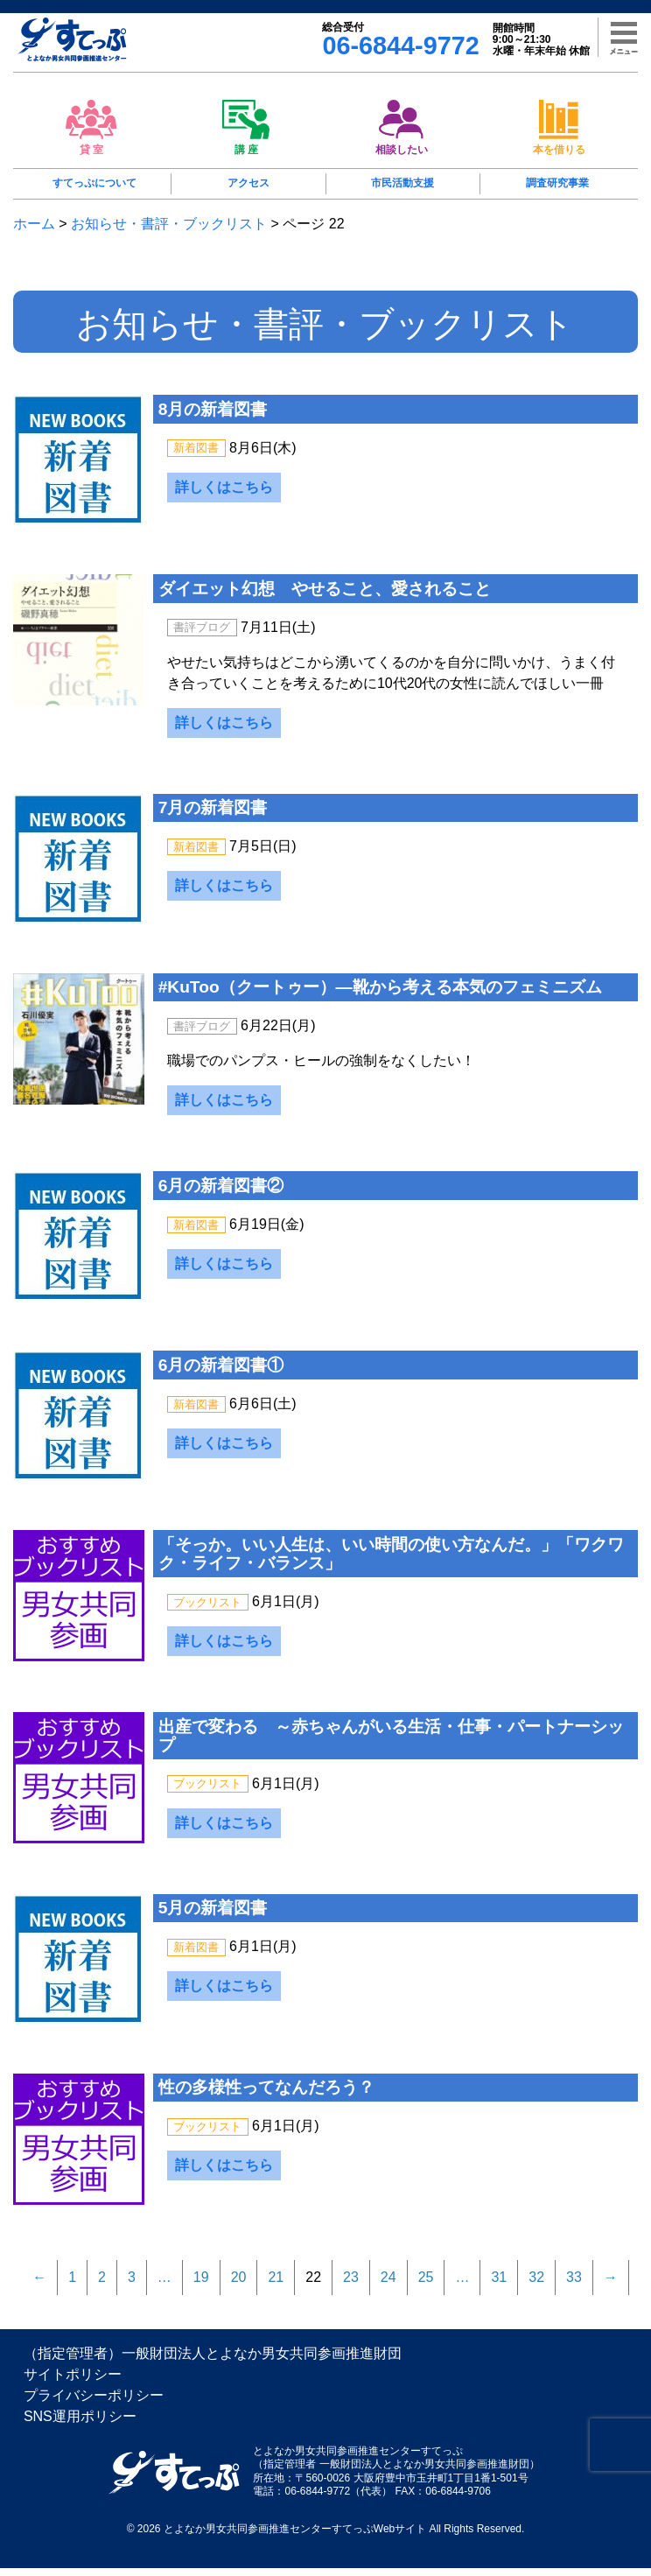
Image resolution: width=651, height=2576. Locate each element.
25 (426, 2285)
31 (499, 2285)
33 (574, 2285)
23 (351, 2285)
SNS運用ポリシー (80, 2424)
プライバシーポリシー (94, 2403)
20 (239, 2285)
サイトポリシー (73, 2382)
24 (388, 2285)
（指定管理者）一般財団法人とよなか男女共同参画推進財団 (213, 2361)
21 (276, 2285)
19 (201, 2285)
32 (536, 2285)
